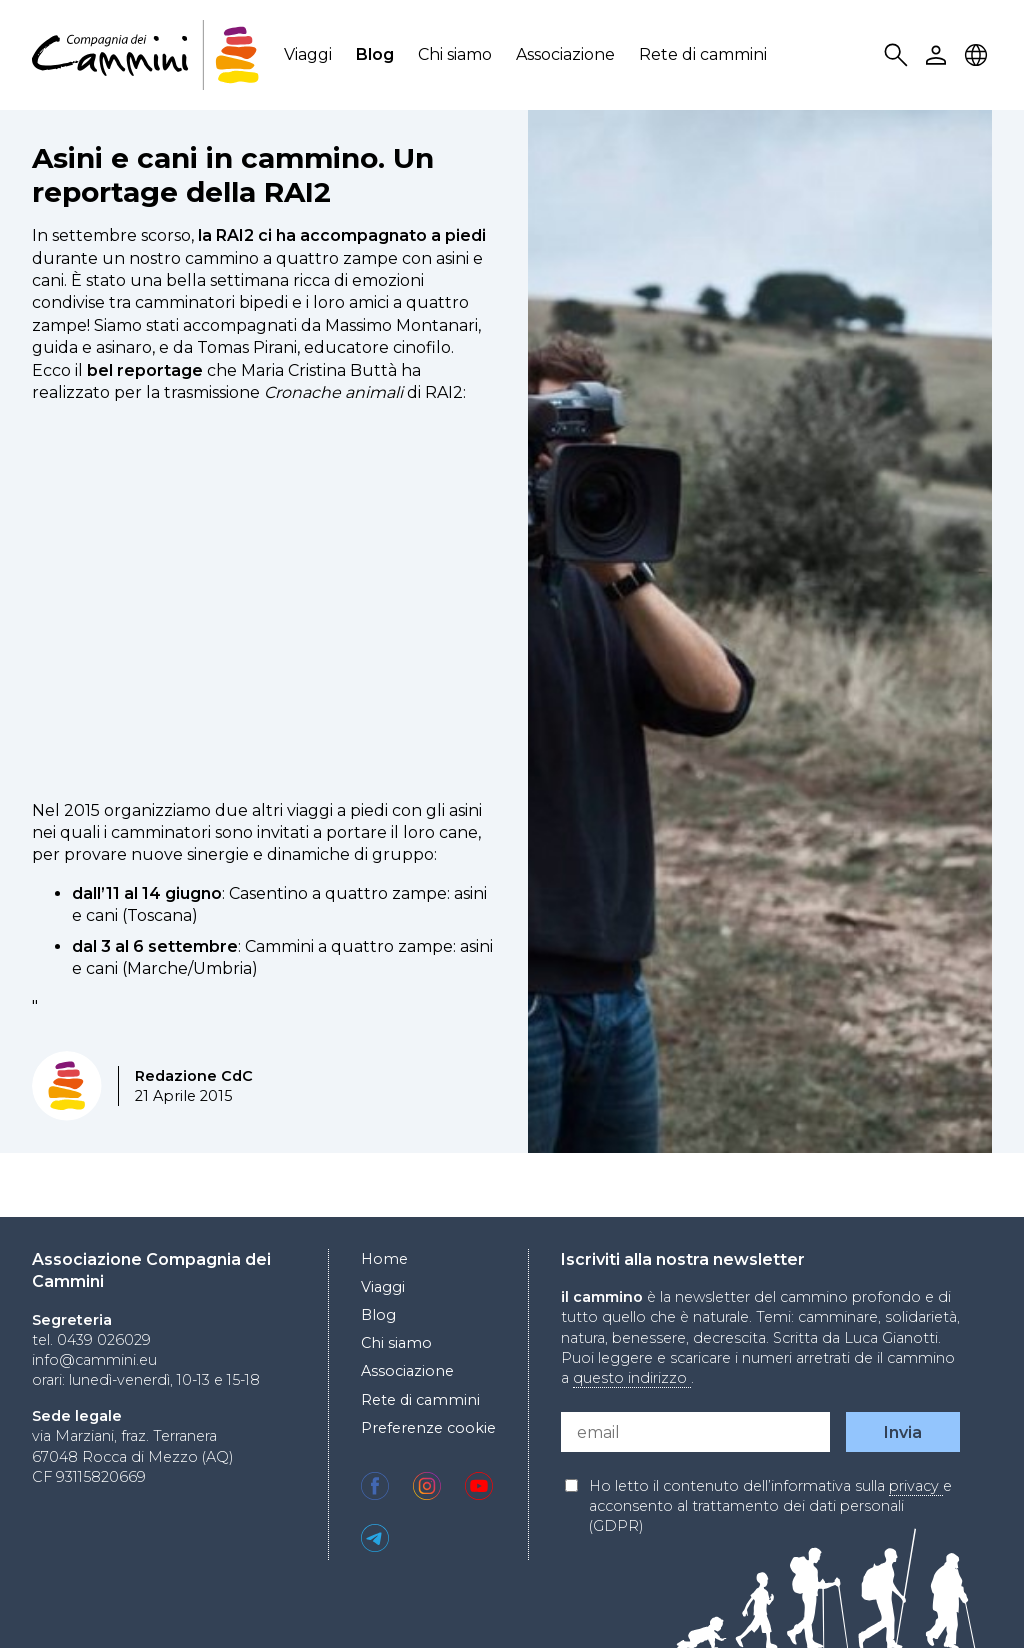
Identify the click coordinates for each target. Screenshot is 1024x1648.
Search (899, 55)
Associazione (565, 54)
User (939, 55)
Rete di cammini (703, 54)
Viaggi (308, 54)
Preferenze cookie (428, 1428)
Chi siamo (455, 54)
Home (384, 1259)
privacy (916, 1486)
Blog (375, 54)
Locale (979, 55)
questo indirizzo (632, 1378)
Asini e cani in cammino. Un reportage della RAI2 (233, 175)
